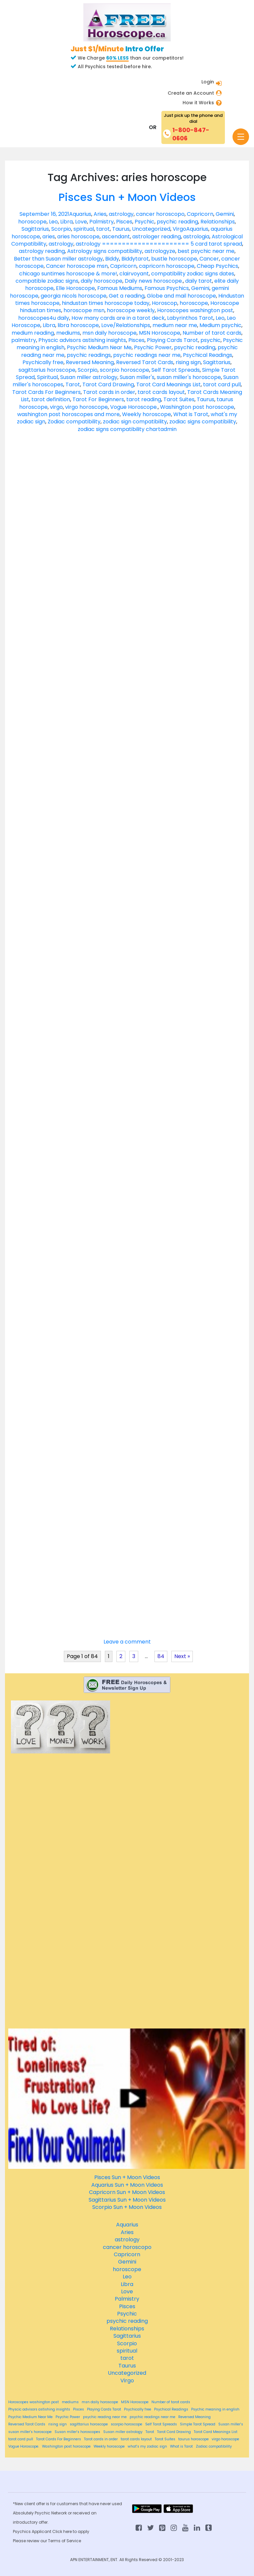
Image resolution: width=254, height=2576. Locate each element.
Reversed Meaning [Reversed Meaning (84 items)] (194, 2417)
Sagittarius (35, 229)
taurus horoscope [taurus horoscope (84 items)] (193, 2439)
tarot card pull (222, 384)
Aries (100, 214)
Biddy (112, 258)
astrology (121, 214)
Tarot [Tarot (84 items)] (150, 2432)
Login (207, 81)
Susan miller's (137, 377)
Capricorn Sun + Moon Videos (127, 2192)
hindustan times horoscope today (105, 303)
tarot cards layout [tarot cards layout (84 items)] (136, 2439)
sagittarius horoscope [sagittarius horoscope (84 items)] (89, 2424)
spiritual (83, 229)
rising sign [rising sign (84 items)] (57, 2424)
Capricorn (200, 214)
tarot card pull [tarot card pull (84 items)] (20, 2439)
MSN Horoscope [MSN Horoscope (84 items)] (134, 2402)
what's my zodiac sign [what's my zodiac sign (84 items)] (147, 2446)
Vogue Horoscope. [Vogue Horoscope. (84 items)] (23, 2446)
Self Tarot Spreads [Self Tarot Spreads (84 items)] (161, 2424)
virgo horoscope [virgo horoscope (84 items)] (225, 2439)
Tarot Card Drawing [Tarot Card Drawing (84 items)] (174, 2432)
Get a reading (127, 296)
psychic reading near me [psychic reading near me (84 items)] (105, 2417)
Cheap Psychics (217, 266)
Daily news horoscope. (154, 281)
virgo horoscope (86, 407)
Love (81, 221)
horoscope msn (84, 310)
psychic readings (89, 355)
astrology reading (42, 251)
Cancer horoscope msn (77, 266)
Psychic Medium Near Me (99, 347)
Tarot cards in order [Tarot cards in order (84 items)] (101, 2439)
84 (160, 1656)
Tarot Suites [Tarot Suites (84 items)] (165, 2439)
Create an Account (191, 93)
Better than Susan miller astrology (58, 258)
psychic (210, 340)
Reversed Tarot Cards (144, 362)
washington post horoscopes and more (68, 414)
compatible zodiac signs (47, 281)
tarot (103, 229)
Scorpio (61, 229)
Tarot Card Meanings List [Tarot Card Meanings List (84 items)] (215, 2432)
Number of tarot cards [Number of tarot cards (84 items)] (170, 2402)
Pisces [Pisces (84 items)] (78, 2409)
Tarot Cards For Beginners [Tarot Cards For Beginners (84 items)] (58, 2439)
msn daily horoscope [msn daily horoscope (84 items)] (100, 2402)
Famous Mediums (119, 288)
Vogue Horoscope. (134, 407)
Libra (66, 221)
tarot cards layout (161, 392)
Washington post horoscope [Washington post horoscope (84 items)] (66, 2446)
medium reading (33, 333)
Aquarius (80, 214)
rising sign (188, 362)
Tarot (72, 384)
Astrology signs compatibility (104, 251)
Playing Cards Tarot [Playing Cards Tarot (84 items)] (104, 2409)
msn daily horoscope (109, 333)
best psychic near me (206, 251)
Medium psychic (220, 325)
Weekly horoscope (146, 414)
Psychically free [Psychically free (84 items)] (137, 2409)
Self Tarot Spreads (175, 370)
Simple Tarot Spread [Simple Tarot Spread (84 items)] (197, 2424)
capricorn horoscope (166, 266)
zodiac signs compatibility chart (119, 429)
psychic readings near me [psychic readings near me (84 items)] (152, 2417)
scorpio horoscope (124, 370)
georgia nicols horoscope (73, 296)
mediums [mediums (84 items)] (70, 2402)
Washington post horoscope (197, 407)
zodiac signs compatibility (202, 421)
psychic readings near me (147, 355)
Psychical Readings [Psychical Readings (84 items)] (171, 2409)
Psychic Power (153, 347)
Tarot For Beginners (98, 399)
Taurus (121, 229)
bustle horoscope (174, 258)
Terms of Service (64, 2541)
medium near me (174, 325)
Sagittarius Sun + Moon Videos (127, 2200)
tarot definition (50, 399)
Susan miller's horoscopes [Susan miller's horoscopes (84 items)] (77, 2432)
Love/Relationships (125, 325)
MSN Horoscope (159, 333)
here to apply (76, 2531)
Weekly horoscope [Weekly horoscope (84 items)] (109, 2446)
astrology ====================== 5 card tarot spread (159, 244)
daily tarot (198, 281)
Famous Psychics (167, 288)
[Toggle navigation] (241, 136)
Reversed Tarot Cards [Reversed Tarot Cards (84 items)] (26, 2424)
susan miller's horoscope (189, 377)
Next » (182, 1656)
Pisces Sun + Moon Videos (127, 197)
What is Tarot (190, 414)
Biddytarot (135, 258)
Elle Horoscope (75, 288)
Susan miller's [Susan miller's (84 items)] (230, 2424)
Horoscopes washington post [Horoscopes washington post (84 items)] (33, 2402)
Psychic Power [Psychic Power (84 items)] (68, 2417)
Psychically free (43, 362)
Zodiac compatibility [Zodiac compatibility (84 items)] (214, 2446)
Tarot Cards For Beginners (46, 392)
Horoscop (164, 303)
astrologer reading (156, 236)
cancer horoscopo (160, 214)
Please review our (30, 2541)
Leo (53, 221)
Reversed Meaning (90, 362)
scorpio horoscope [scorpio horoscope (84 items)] (126, 2424)
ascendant (116, 236)
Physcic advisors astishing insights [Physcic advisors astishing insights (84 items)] (39, 2409)
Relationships (217, 221)
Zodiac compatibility (74, 421)
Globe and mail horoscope (181, 296)
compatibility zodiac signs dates (192, 273)
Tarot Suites (178, 399)
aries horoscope (78, 236)
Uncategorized (151, 229)
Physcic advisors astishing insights (82, 340)
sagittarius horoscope (47, 370)
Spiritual (47, 377)
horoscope (32, 221)
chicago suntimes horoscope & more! (68, 273)
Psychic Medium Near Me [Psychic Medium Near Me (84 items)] (30, 2417)
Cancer (209, 258)
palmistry (23, 340)
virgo (56, 407)
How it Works (198, 103)
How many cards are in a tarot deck (118, 318)
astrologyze (160, 251)
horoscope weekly (131, 310)
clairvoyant (134, 273)
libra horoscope (78, 325)
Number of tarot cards (212, 333)
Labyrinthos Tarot (190, 318)
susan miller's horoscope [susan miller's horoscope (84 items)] (30, 2432)
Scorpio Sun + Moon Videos (127, 2207)
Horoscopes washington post (195, 310)
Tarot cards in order (109, 392)
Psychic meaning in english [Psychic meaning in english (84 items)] (215, 2409)
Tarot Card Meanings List (168, 384)
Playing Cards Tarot (172, 340)
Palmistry (101, 221)
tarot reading (143, 399)
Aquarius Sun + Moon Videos (127, 2185)
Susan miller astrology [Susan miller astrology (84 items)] (123, 2432)
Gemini (225, 214)
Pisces (124, 221)
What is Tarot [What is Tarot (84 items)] (181, 2446)
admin (168, 429)
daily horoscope (101, 281)
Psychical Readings (207, 355)
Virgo (179, 229)
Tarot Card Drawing (108, 384)
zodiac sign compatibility (135, 421)
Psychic (144, 221)
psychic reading (177, 221)
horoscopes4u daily (43, 318)
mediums (68, 333)
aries (48, 236)
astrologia (196, 236)
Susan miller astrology (88, 377)
